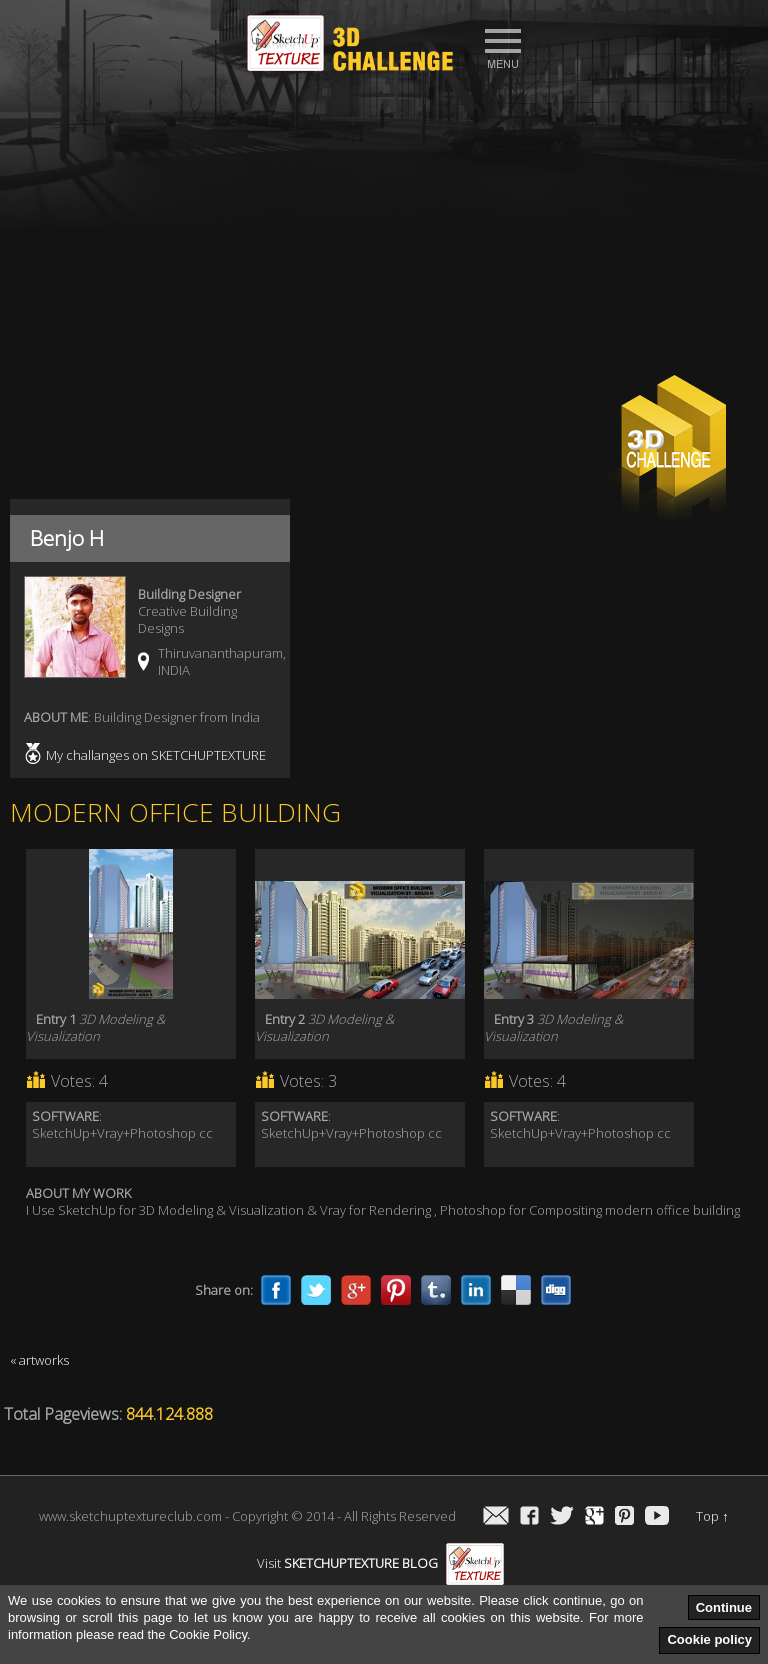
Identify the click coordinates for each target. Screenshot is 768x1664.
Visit (380, 1563)
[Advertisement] (384, 231)
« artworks (39, 1360)
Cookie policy (709, 1639)
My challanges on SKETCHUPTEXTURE (156, 755)
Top (712, 1516)
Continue (724, 1607)
